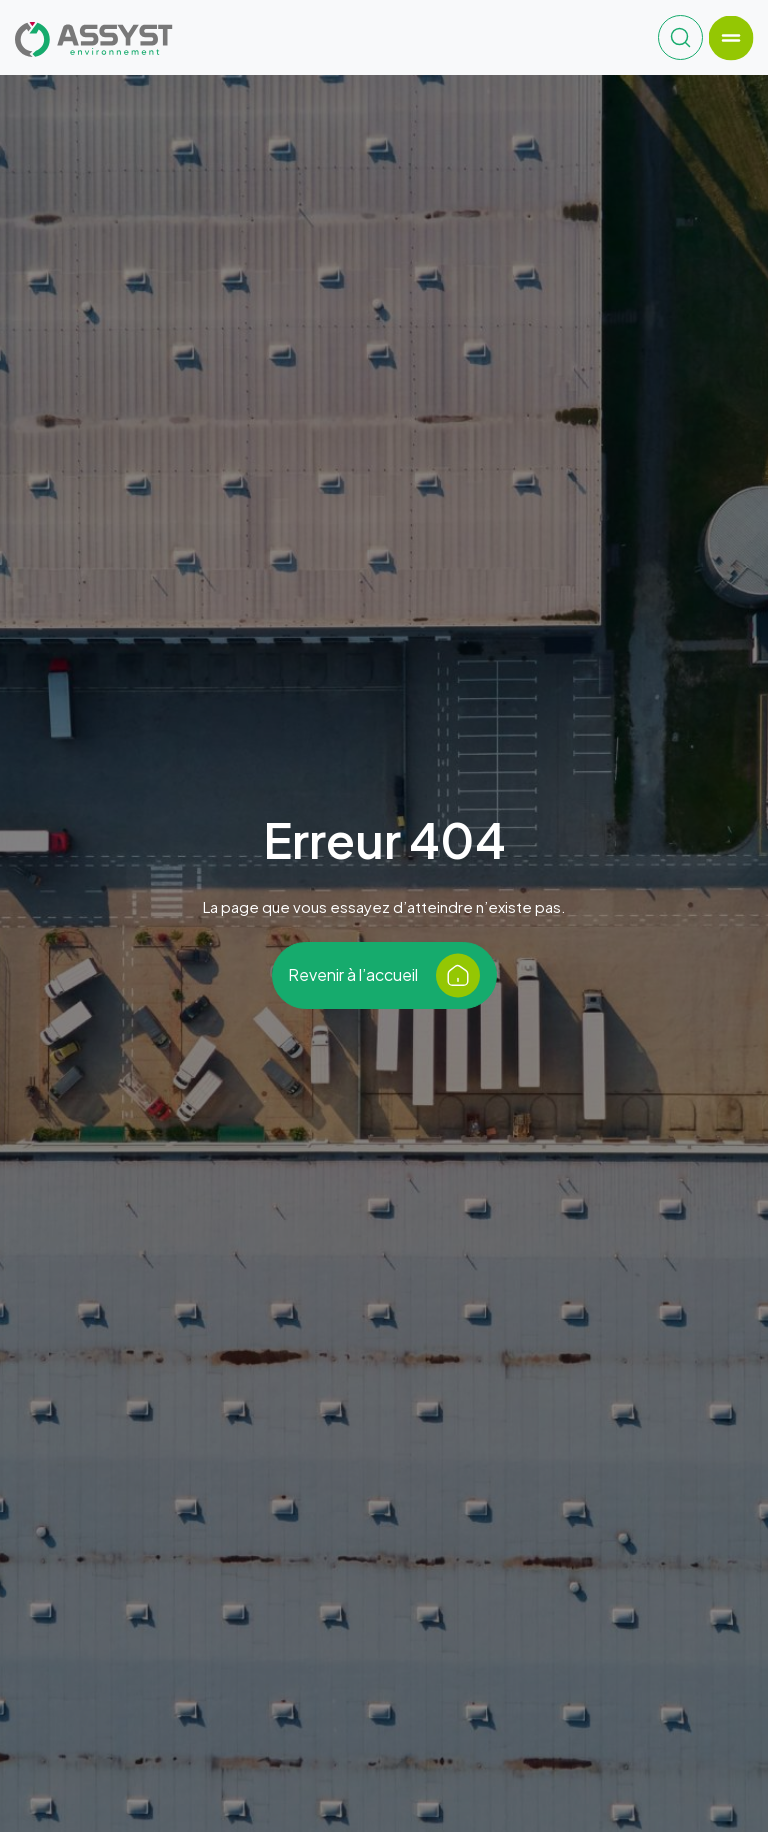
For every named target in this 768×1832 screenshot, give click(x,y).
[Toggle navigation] (730, 37)
